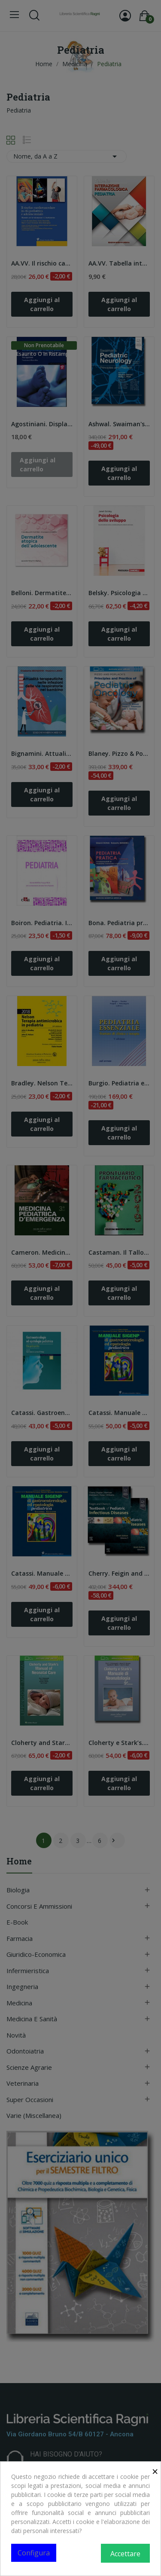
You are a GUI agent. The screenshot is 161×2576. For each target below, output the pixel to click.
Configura (34, 2553)
